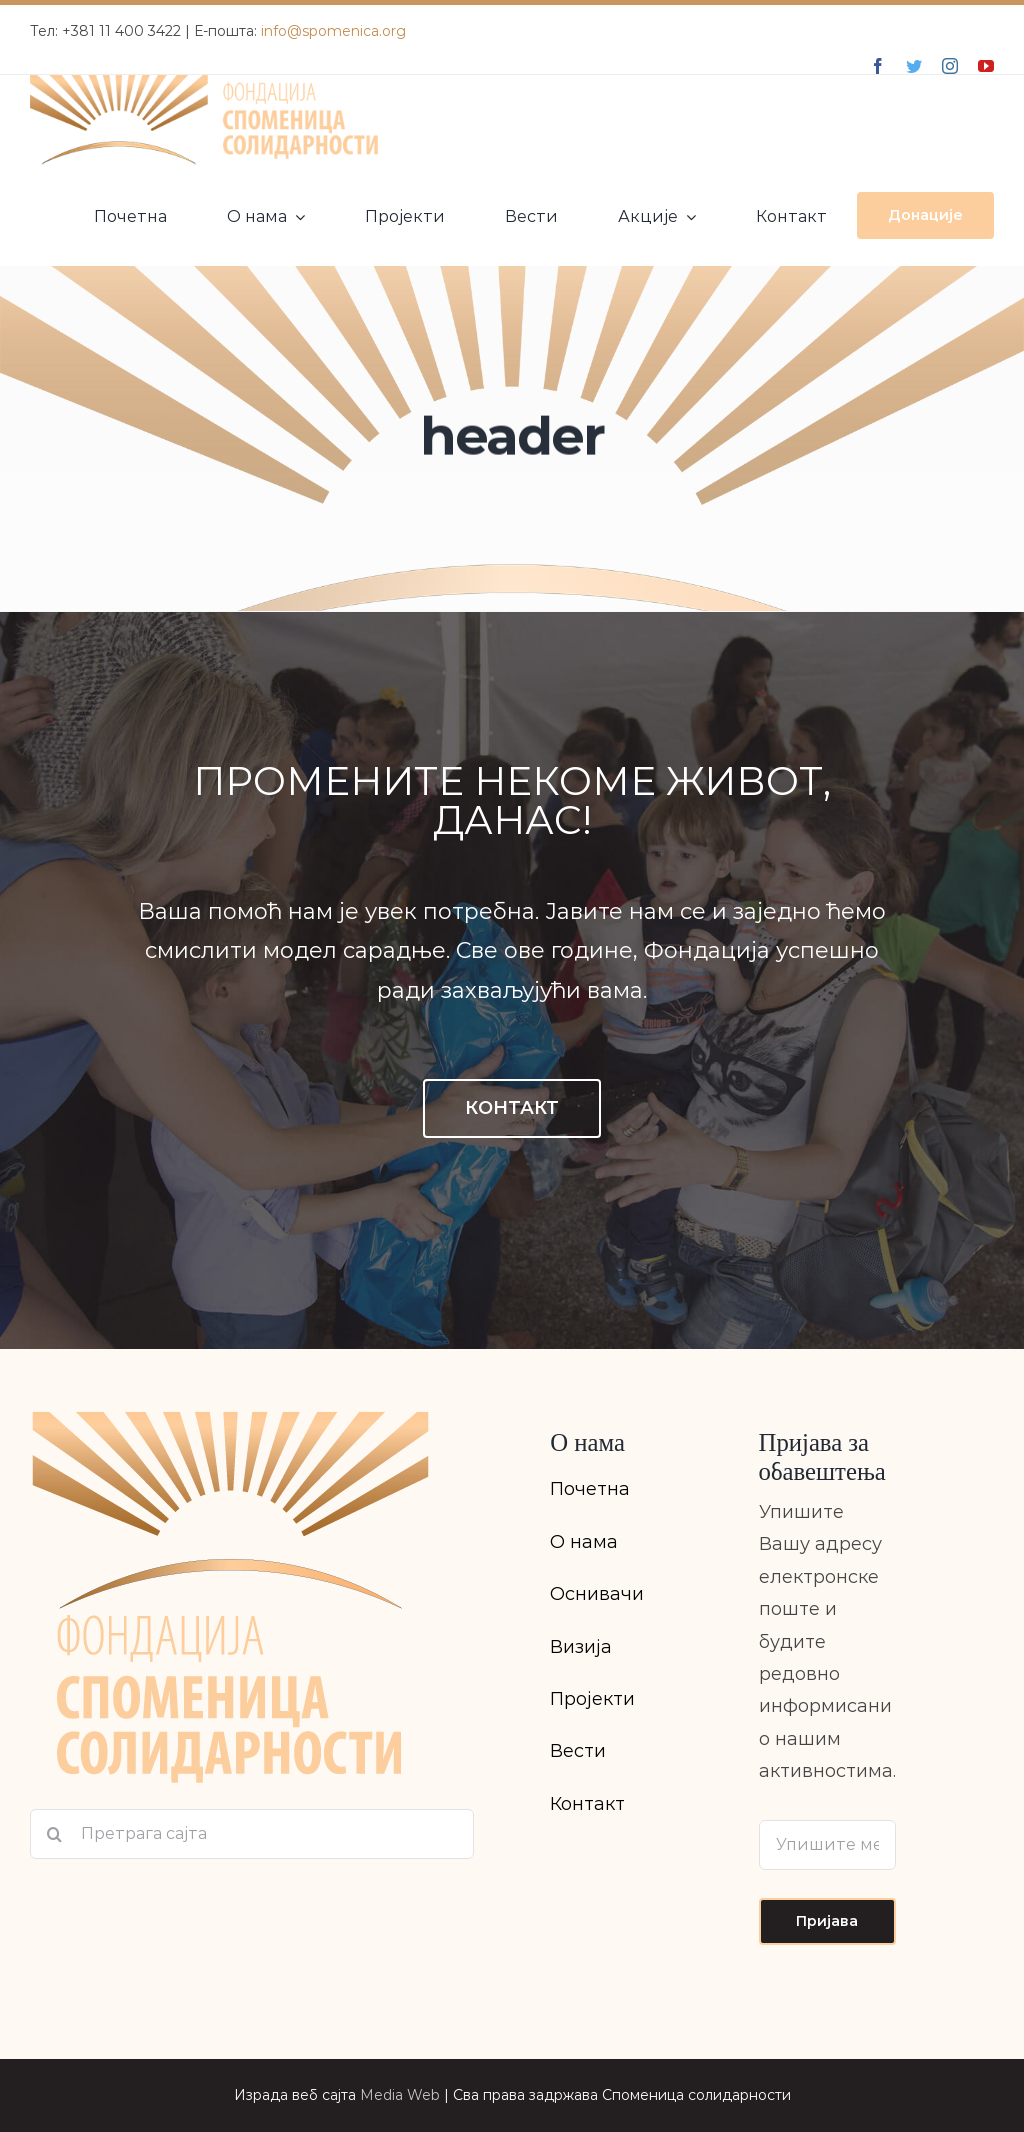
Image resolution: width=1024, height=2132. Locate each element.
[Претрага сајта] (252, 1834)
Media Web (400, 2095)
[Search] (55, 1834)
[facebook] (878, 66)
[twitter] (914, 66)
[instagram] (950, 66)
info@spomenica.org (333, 31)
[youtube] (986, 66)
